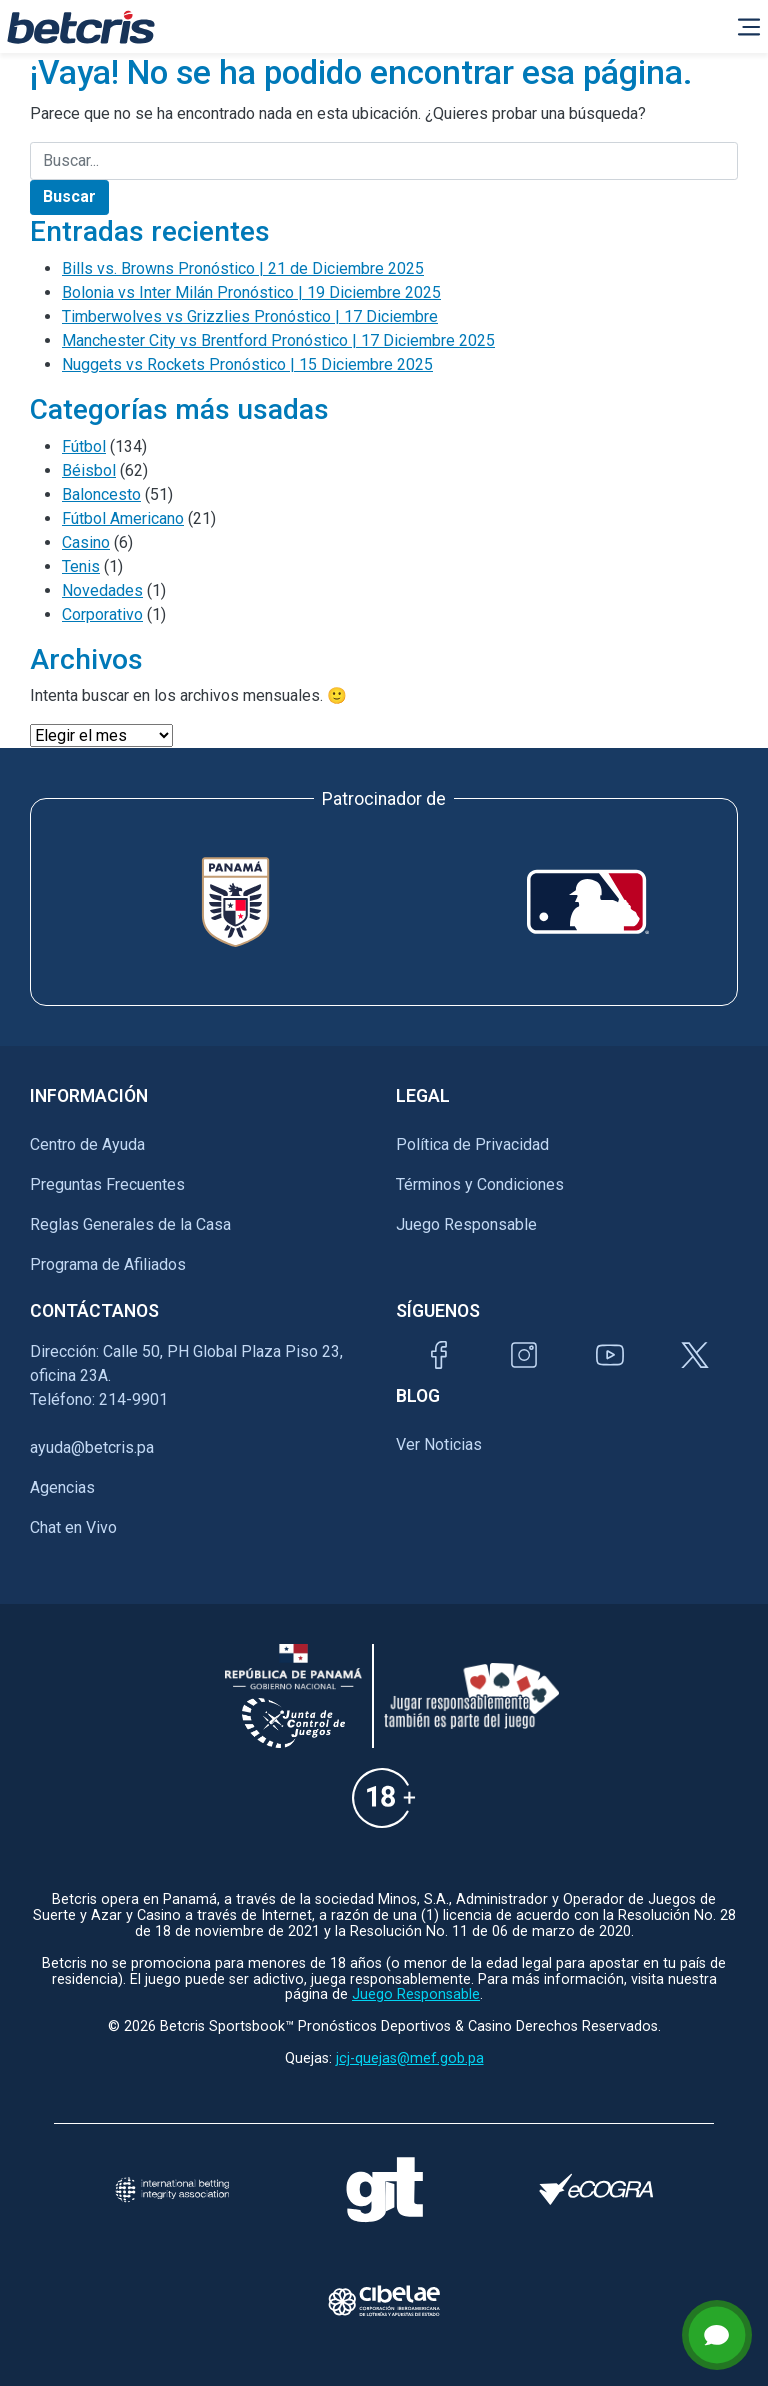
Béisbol (89, 470)
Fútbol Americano (123, 518)
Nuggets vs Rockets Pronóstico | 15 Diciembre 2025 (247, 364)
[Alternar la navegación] (749, 27)
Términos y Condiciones (480, 1184)
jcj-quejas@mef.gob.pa (410, 2058)
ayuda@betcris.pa (92, 1447)
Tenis (81, 566)
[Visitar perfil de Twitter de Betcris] (695, 1355)
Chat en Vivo (73, 1528)
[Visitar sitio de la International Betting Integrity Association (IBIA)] (172, 2190)
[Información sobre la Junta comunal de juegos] (294, 1723)
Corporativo (102, 614)
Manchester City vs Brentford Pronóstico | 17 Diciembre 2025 (278, 340)
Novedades (102, 590)
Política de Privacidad (472, 1144)
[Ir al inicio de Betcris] (81, 27)
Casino (86, 542)
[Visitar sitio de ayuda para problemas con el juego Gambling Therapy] (384, 2189)
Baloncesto (101, 494)
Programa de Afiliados (108, 1264)
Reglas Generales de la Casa (130, 1224)
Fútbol (84, 446)
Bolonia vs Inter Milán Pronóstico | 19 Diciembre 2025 (251, 292)
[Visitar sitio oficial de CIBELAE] (384, 2301)
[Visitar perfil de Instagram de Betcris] (524, 1355)
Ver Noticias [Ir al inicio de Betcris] (439, 1444)
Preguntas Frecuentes (107, 1184)
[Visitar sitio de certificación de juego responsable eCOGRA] (596, 2189)
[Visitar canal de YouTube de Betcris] (610, 1355)
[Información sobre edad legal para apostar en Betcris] (383, 1797)
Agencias (62, 1487)
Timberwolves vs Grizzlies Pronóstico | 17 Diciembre (250, 316)
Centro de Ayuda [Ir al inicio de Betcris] (87, 1144)
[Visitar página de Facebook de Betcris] (439, 1355)
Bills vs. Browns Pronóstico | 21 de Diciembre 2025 (243, 268)
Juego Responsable (466, 1224)
